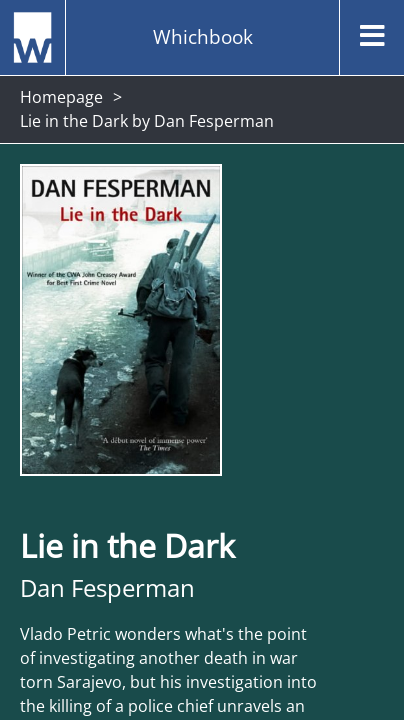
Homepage (61, 97)
